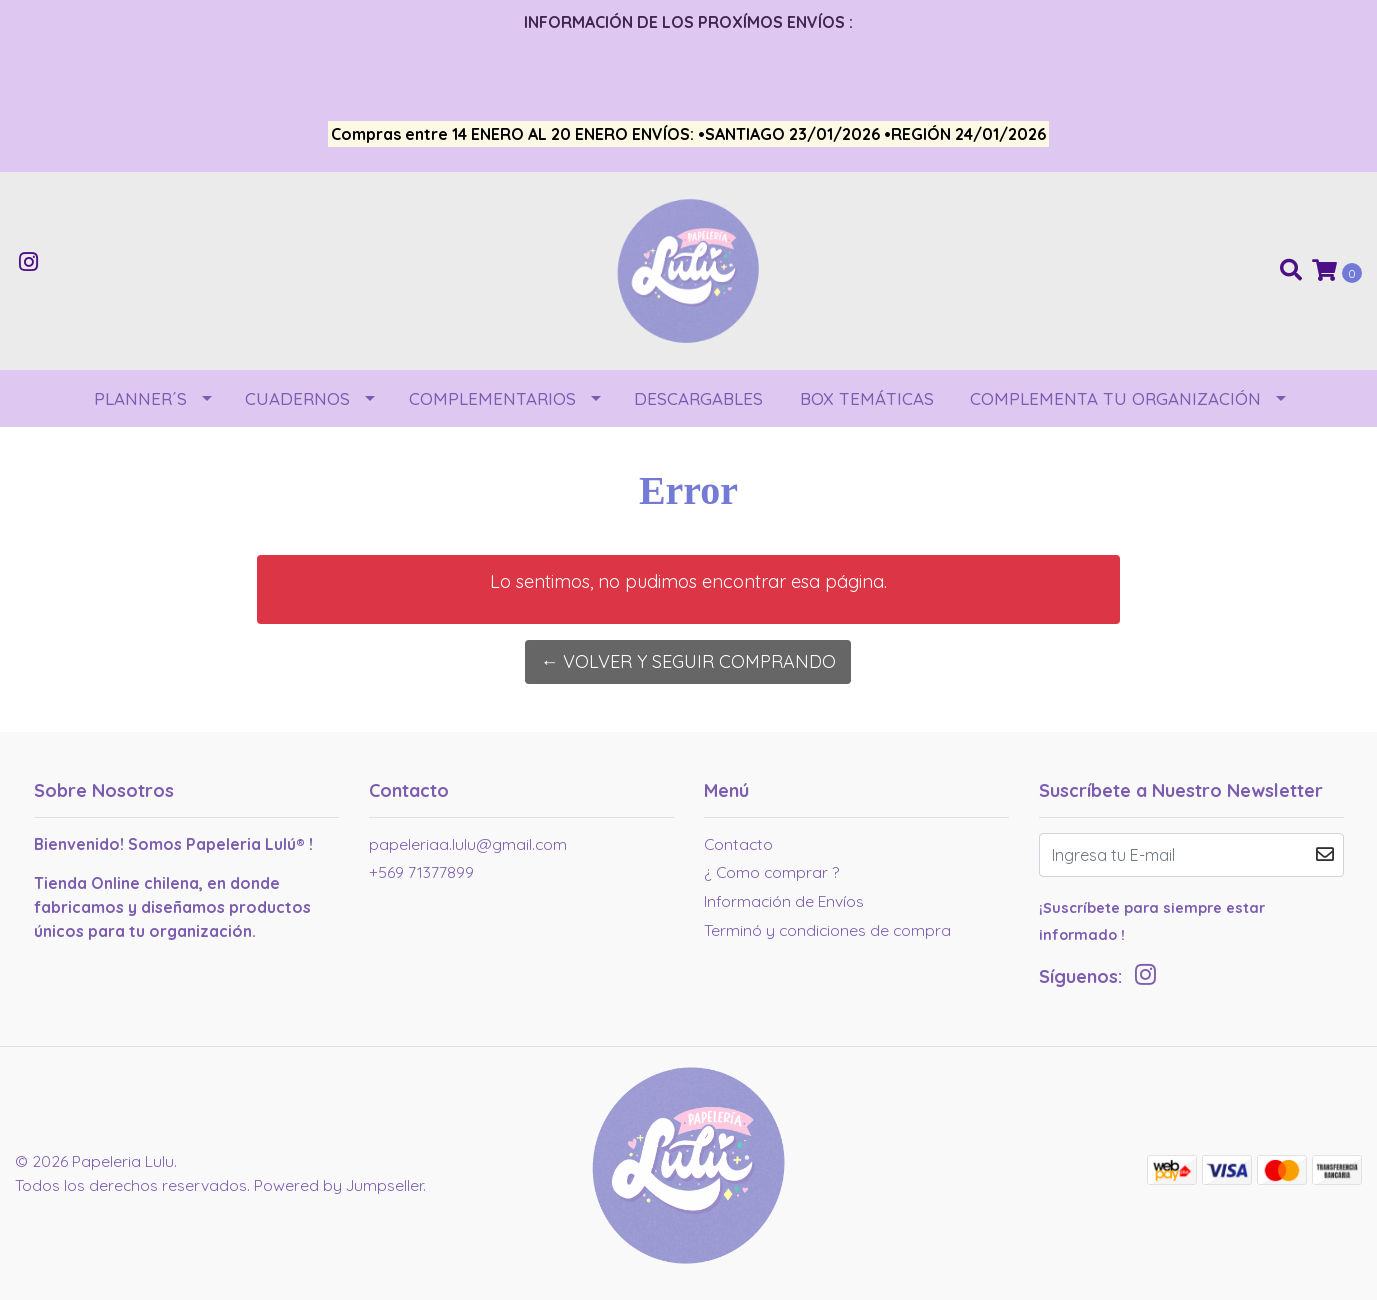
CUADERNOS (297, 398)
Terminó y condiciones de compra (827, 930)
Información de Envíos (784, 901)
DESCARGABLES (698, 398)
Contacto (738, 844)
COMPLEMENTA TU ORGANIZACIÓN (1115, 398)
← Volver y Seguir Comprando (688, 661)
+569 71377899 (421, 872)
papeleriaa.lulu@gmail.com (468, 844)
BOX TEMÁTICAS (867, 398)
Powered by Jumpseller (338, 1185)
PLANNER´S (140, 398)
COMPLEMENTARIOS (492, 398)
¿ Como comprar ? (771, 872)
